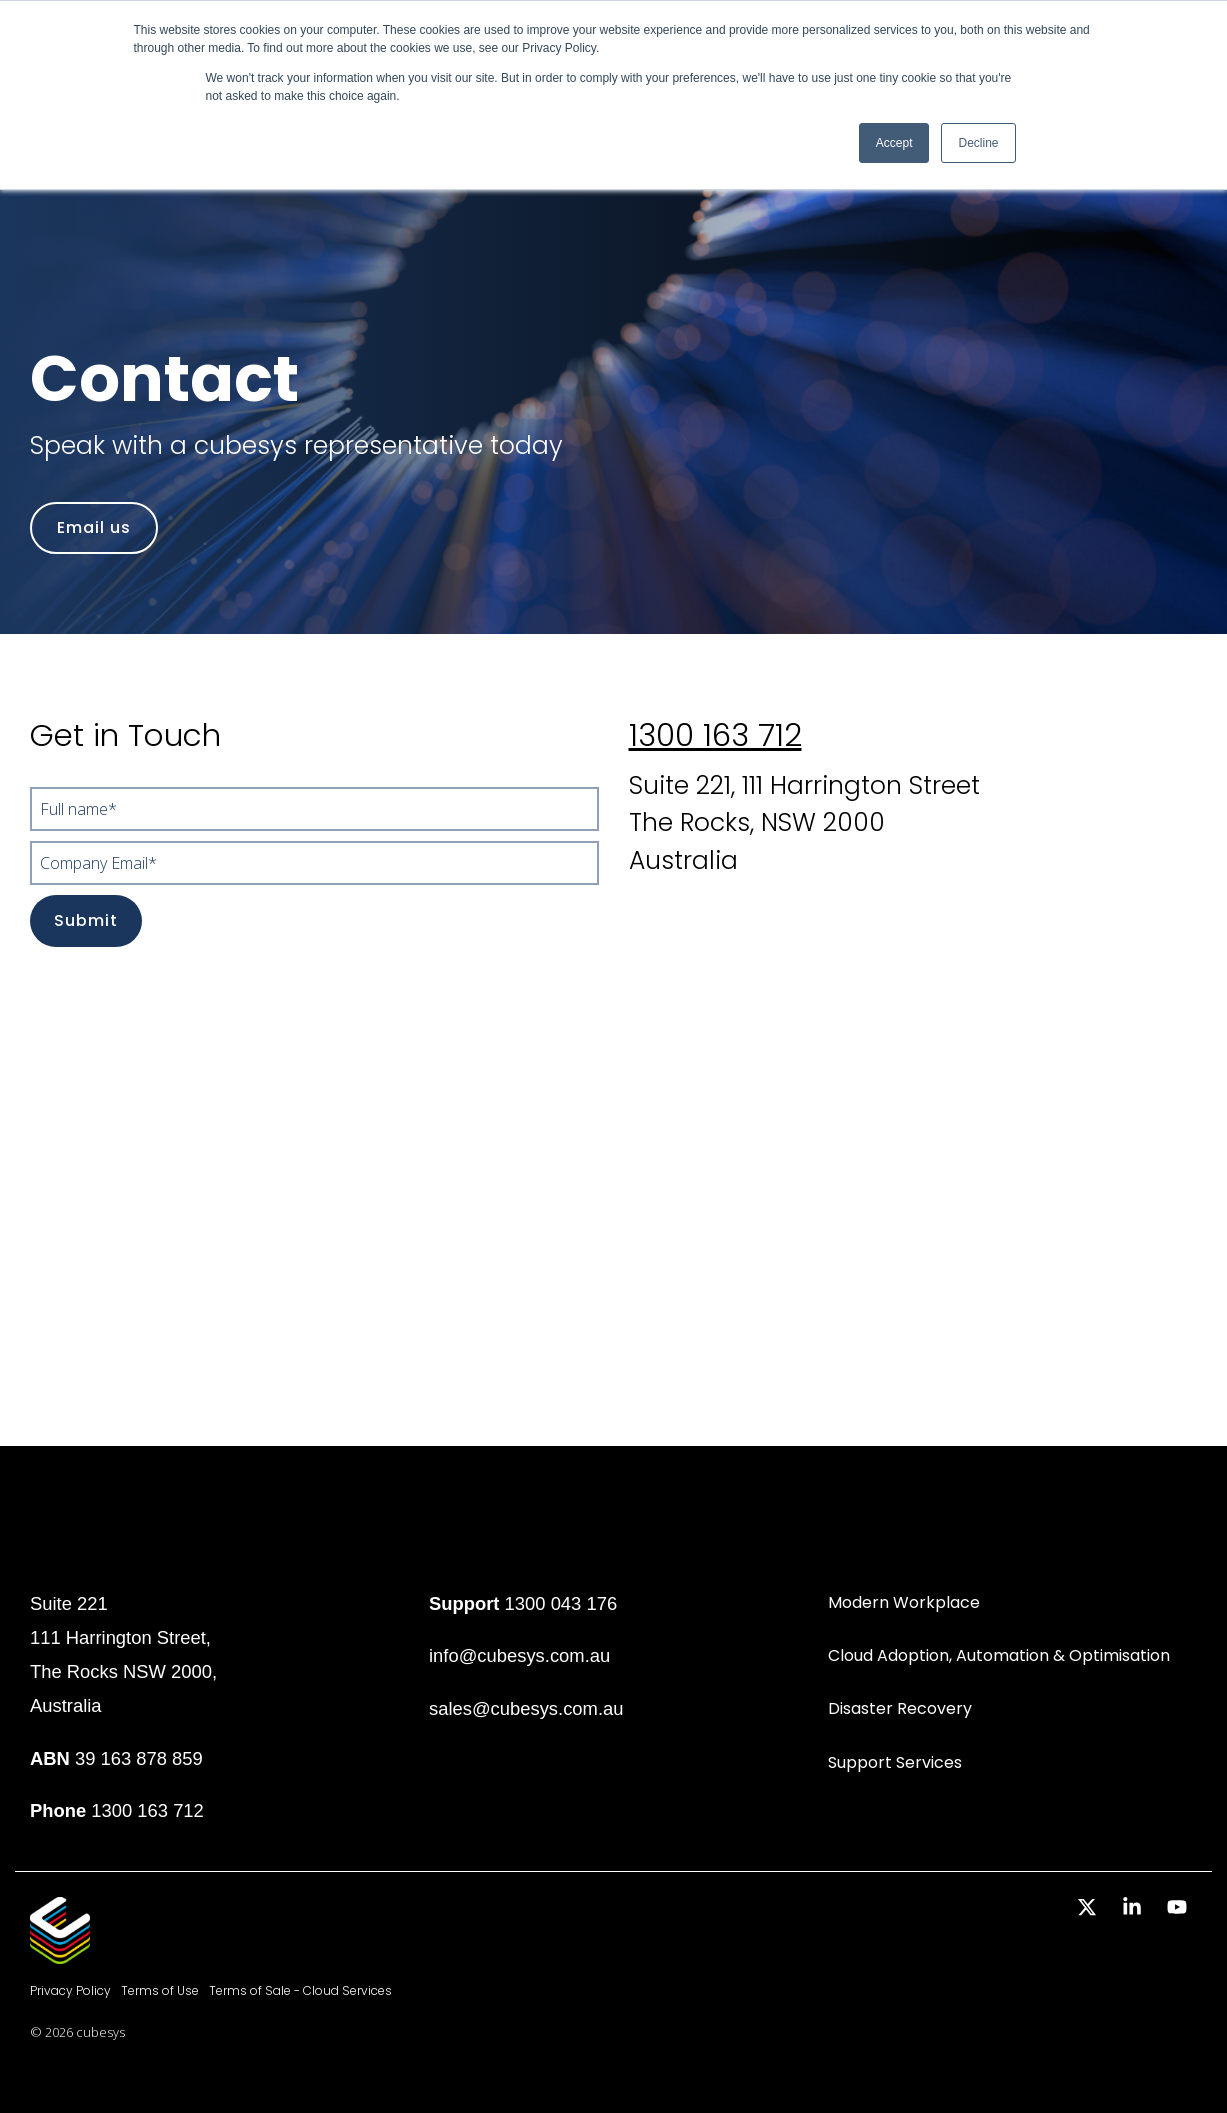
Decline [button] (978, 143)
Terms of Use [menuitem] (160, 1990)
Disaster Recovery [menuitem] (900, 1708)
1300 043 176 (561, 1603)
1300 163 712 (715, 735)
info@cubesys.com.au (519, 1655)
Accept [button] (894, 143)
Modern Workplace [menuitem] (904, 1602)
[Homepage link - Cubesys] (60, 1953)
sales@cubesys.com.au (526, 1708)
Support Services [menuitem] (895, 1762)
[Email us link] (94, 528)
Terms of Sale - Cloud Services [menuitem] (300, 1990)
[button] (1089, 1908)
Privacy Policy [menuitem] (70, 1990)
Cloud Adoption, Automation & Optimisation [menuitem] (999, 1655)
